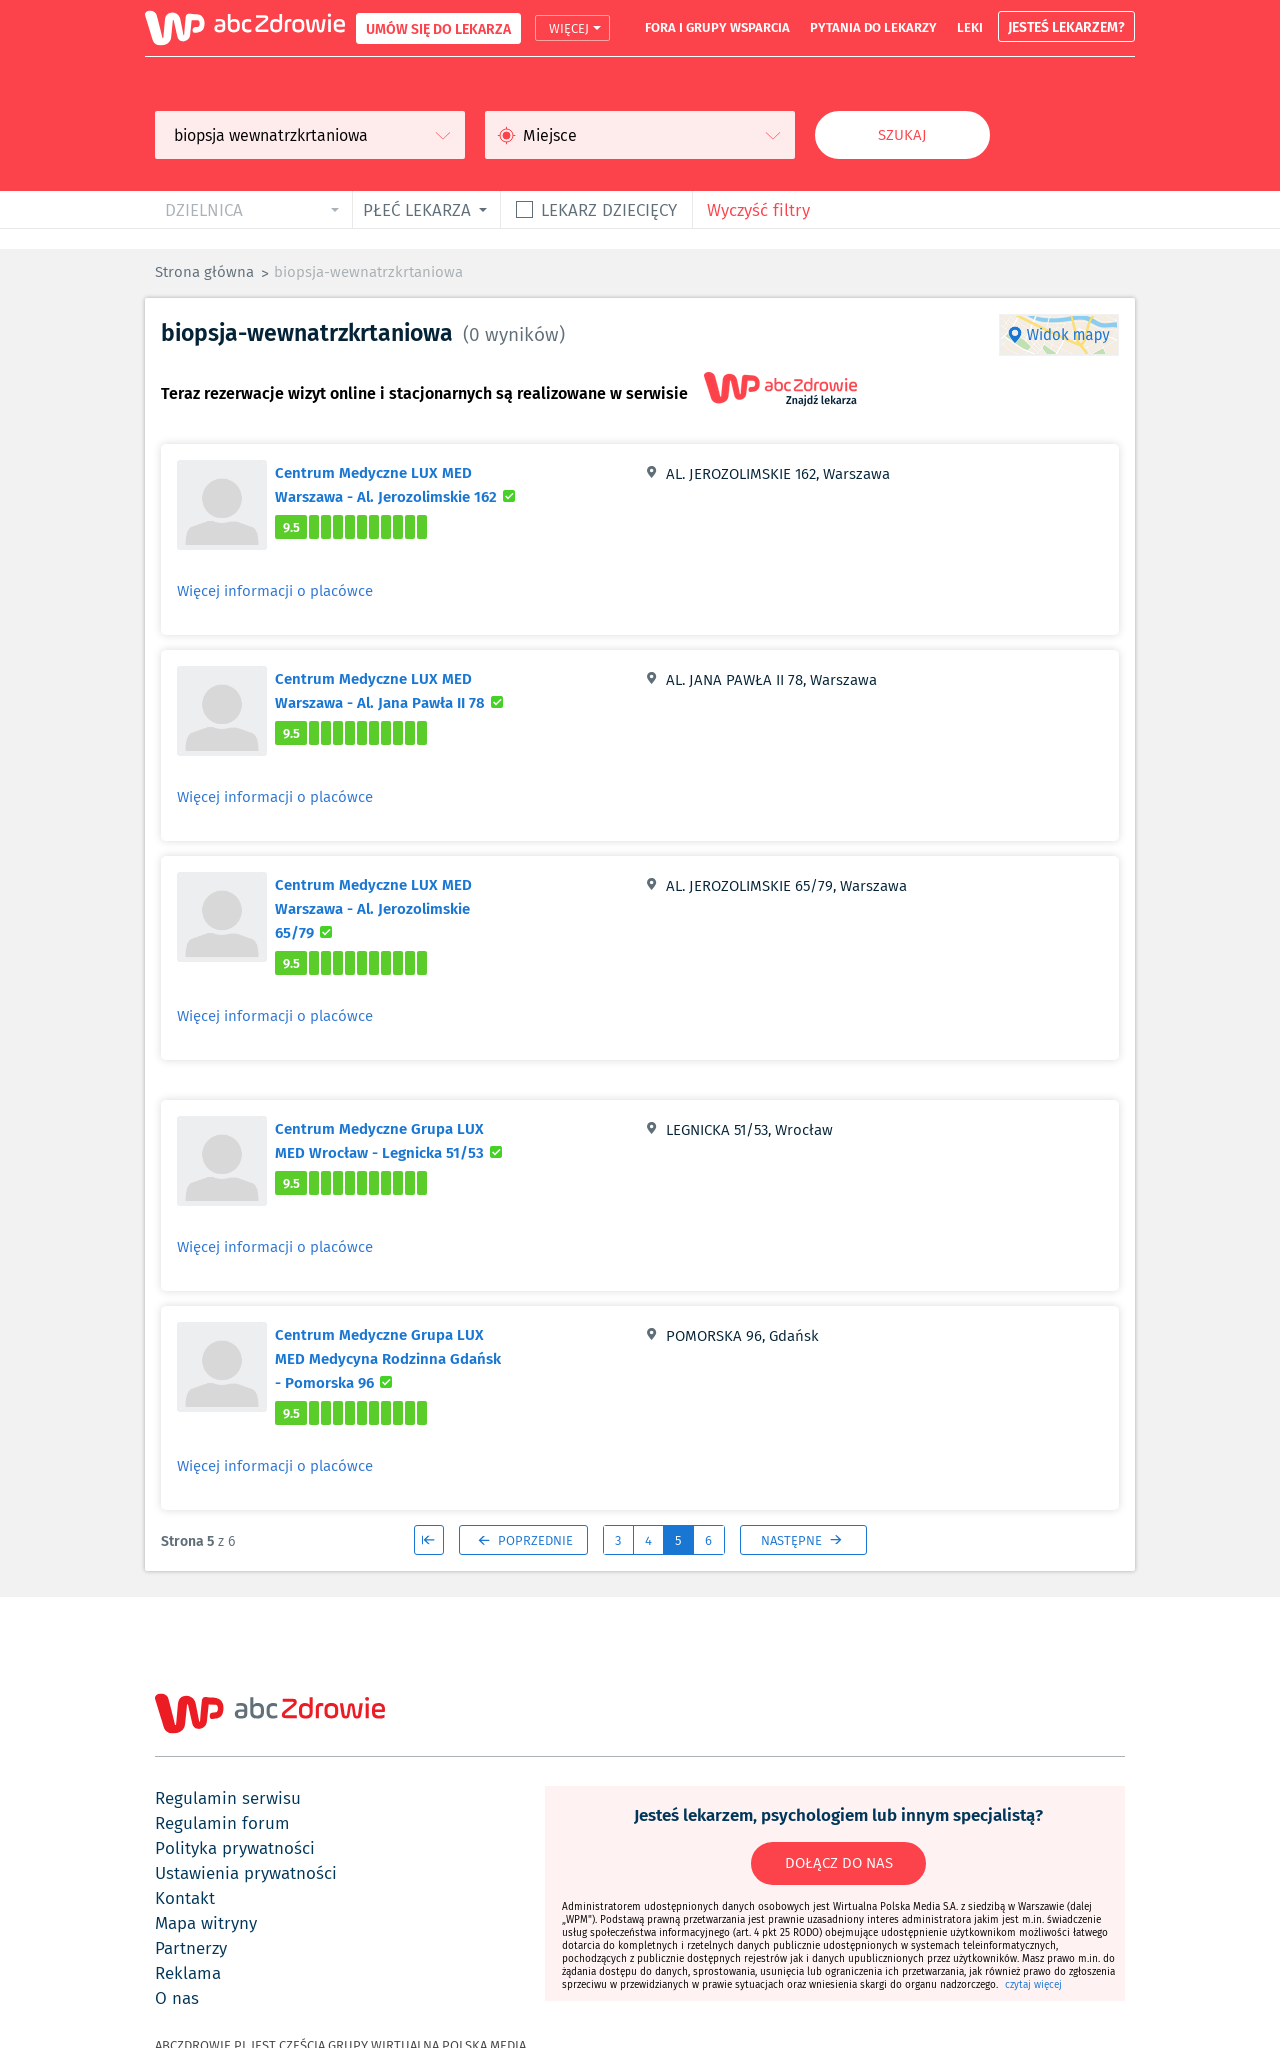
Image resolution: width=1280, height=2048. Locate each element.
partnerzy (191, 1948)
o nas (177, 1998)
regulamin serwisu (228, 1798)
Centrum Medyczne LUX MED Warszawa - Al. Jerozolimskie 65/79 (373, 908)
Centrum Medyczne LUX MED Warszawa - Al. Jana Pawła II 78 (401, 690)
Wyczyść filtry (758, 209)
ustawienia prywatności (246, 1873)
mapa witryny (206, 1923)
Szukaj (902, 135)
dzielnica (204, 209)
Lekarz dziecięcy (609, 209)
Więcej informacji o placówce (275, 591)
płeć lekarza (417, 209)
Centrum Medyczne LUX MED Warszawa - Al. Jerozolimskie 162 (401, 484)
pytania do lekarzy (873, 27)
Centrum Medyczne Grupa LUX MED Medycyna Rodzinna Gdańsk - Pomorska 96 (388, 1358)
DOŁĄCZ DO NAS (839, 1863)
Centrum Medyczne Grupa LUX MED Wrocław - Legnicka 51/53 (401, 1140)
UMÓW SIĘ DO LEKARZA (438, 28)
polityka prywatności (235, 1848)
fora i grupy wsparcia (717, 27)
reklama (188, 1973)
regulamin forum (222, 1823)
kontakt (185, 1898)
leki (970, 27)
